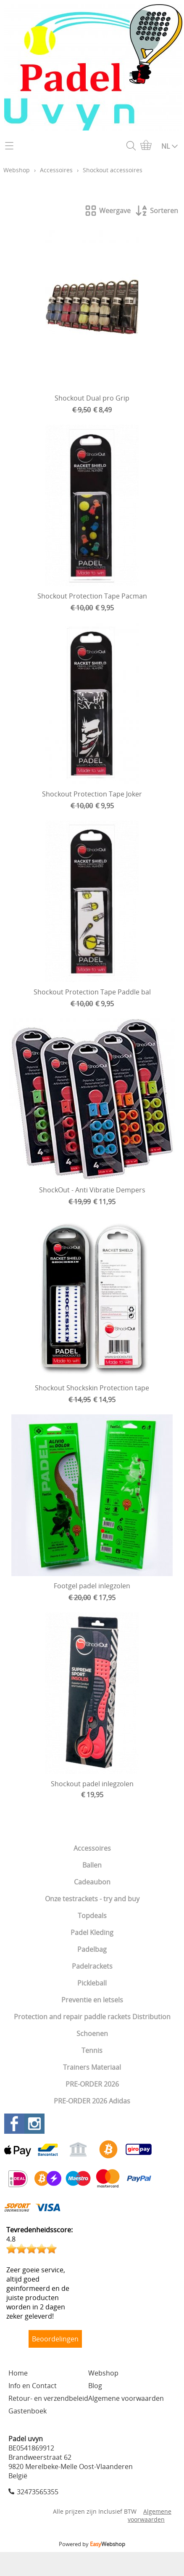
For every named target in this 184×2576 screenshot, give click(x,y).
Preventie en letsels (92, 1999)
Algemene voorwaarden (126, 2398)
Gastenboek (27, 2411)
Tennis (92, 2050)
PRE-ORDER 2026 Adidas (92, 2101)
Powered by (92, 2544)
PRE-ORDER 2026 (92, 2084)
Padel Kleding (92, 1932)
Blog (95, 2385)
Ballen (92, 1865)
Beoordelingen (55, 2339)
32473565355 (37, 2491)
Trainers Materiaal (92, 2067)
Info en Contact (32, 2385)
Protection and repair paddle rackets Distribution (92, 2016)
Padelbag (92, 1949)
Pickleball (92, 1983)
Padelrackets (92, 1966)
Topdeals (92, 1915)
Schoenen (92, 2033)
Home (18, 2373)
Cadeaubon (92, 1882)
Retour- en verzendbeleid (48, 2398)
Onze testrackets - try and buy (92, 1898)
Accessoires (92, 1848)
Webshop (16, 170)
